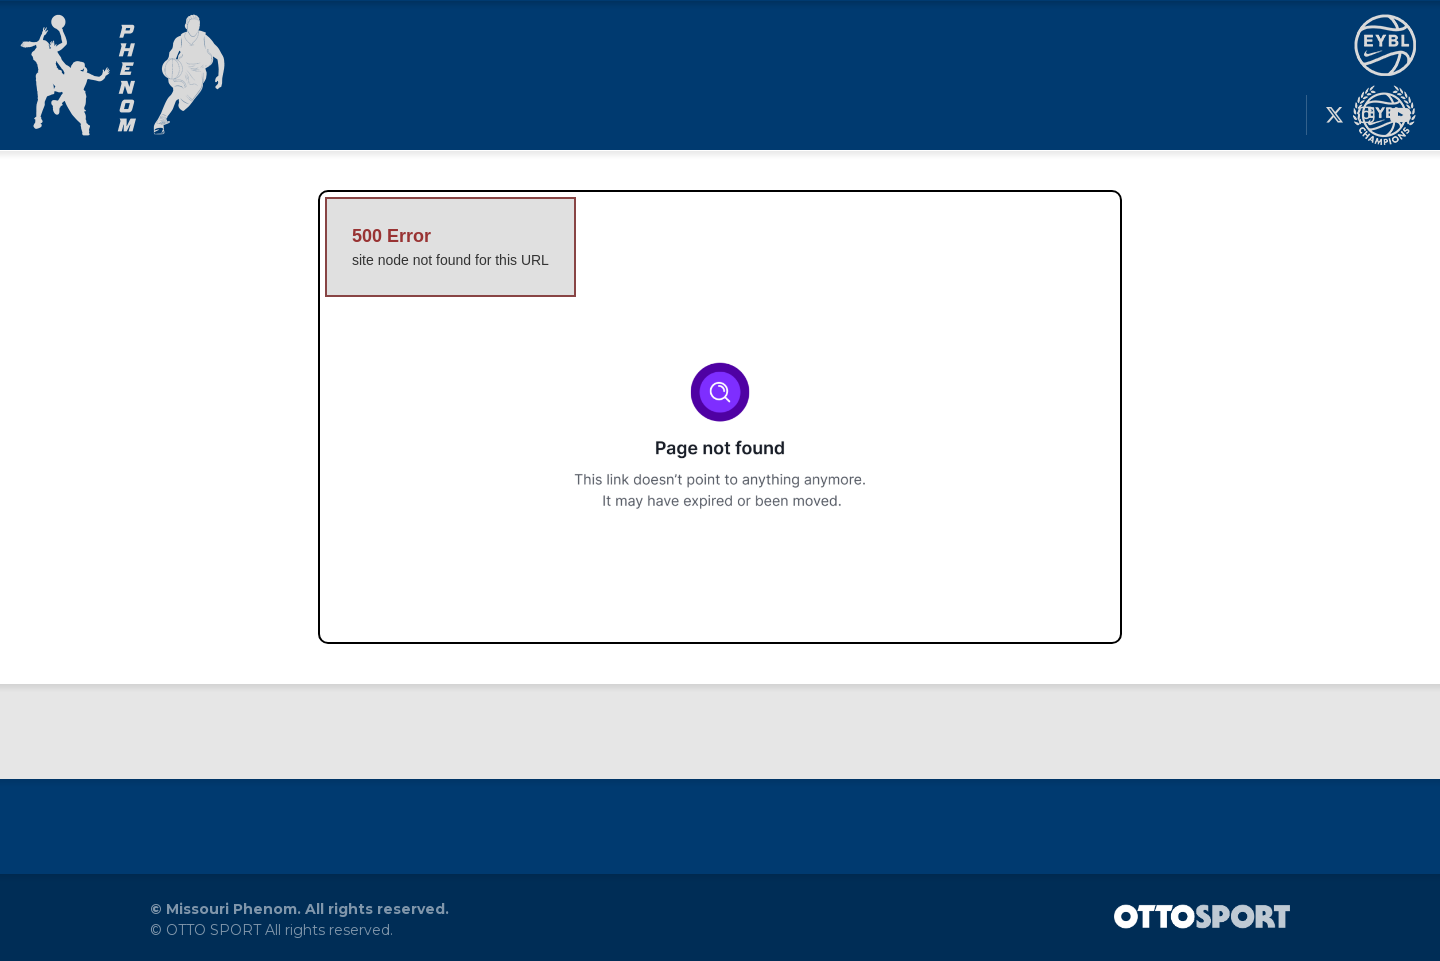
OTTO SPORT (213, 930)
